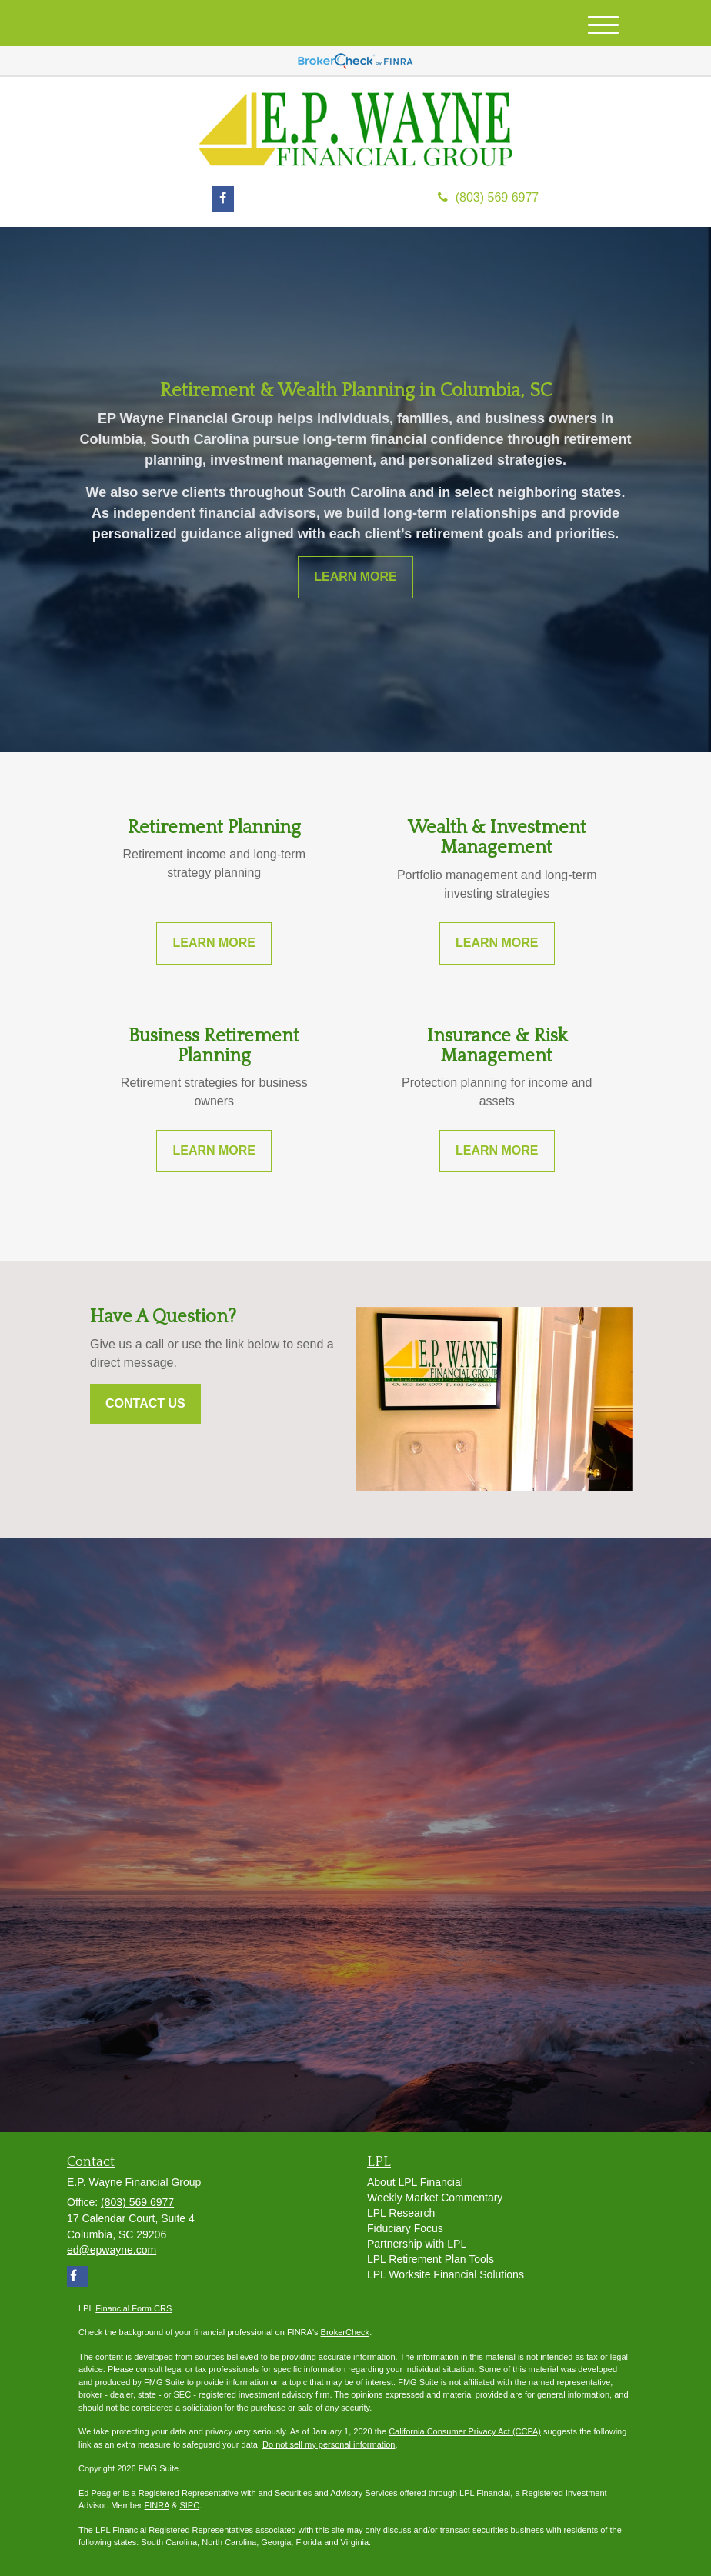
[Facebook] (223, 199)
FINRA (157, 2505)
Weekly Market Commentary (434, 2197)
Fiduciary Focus (405, 2228)
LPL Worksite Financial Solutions (445, 2274)
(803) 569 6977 (488, 197)
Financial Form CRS (133, 2308)
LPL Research (401, 2213)
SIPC (189, 2505)
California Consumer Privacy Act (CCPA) (465, 2431)
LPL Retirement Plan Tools (430, 2259)
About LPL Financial (415, 2182)
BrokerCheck (345, 2332)
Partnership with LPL (416, 2244)
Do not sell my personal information (328, 2444)
